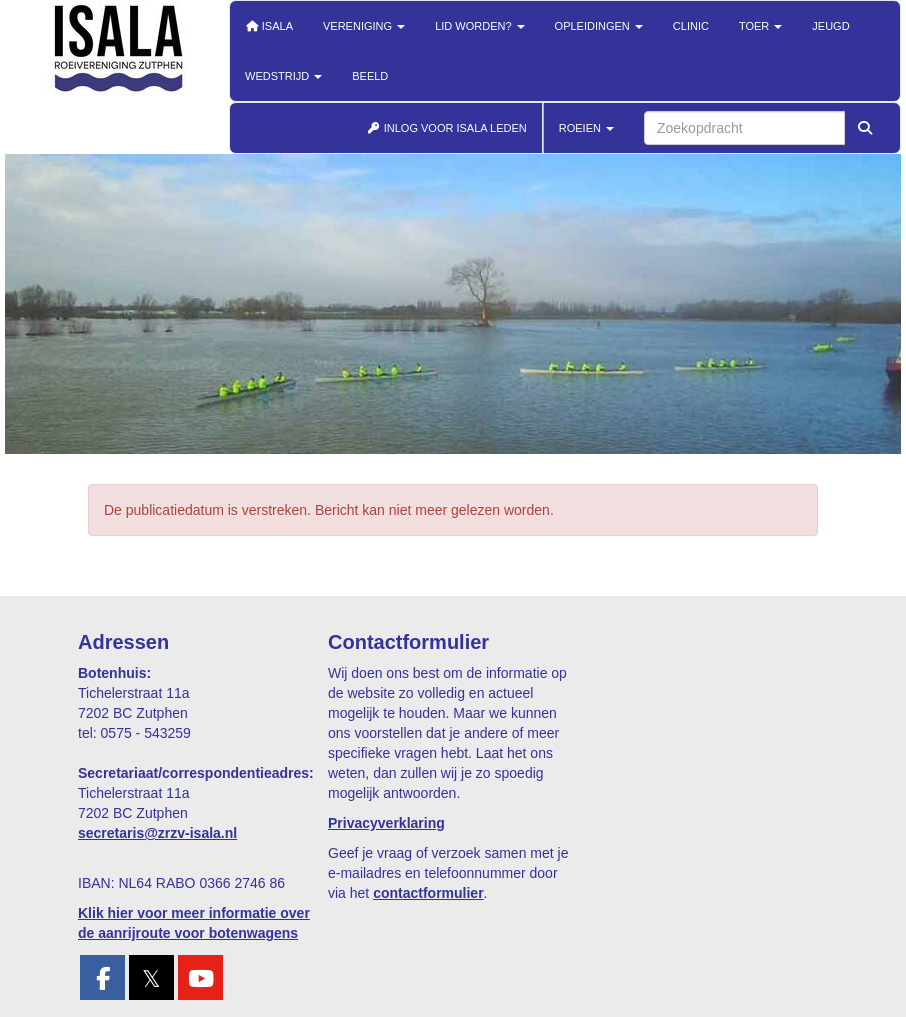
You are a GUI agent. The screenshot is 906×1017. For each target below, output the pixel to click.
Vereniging (364, 26)
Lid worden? (479, 26)
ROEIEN (586, 128)
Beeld (370, 76)
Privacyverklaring (386, 823)
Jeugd (830, 26)
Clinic (691, 26)
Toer (760, 26)
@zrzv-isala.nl (157, 833)
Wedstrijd (283, 76)
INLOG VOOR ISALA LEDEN (447, 128)
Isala (269, 26)
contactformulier (428, 893)
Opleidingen (599, 26)
